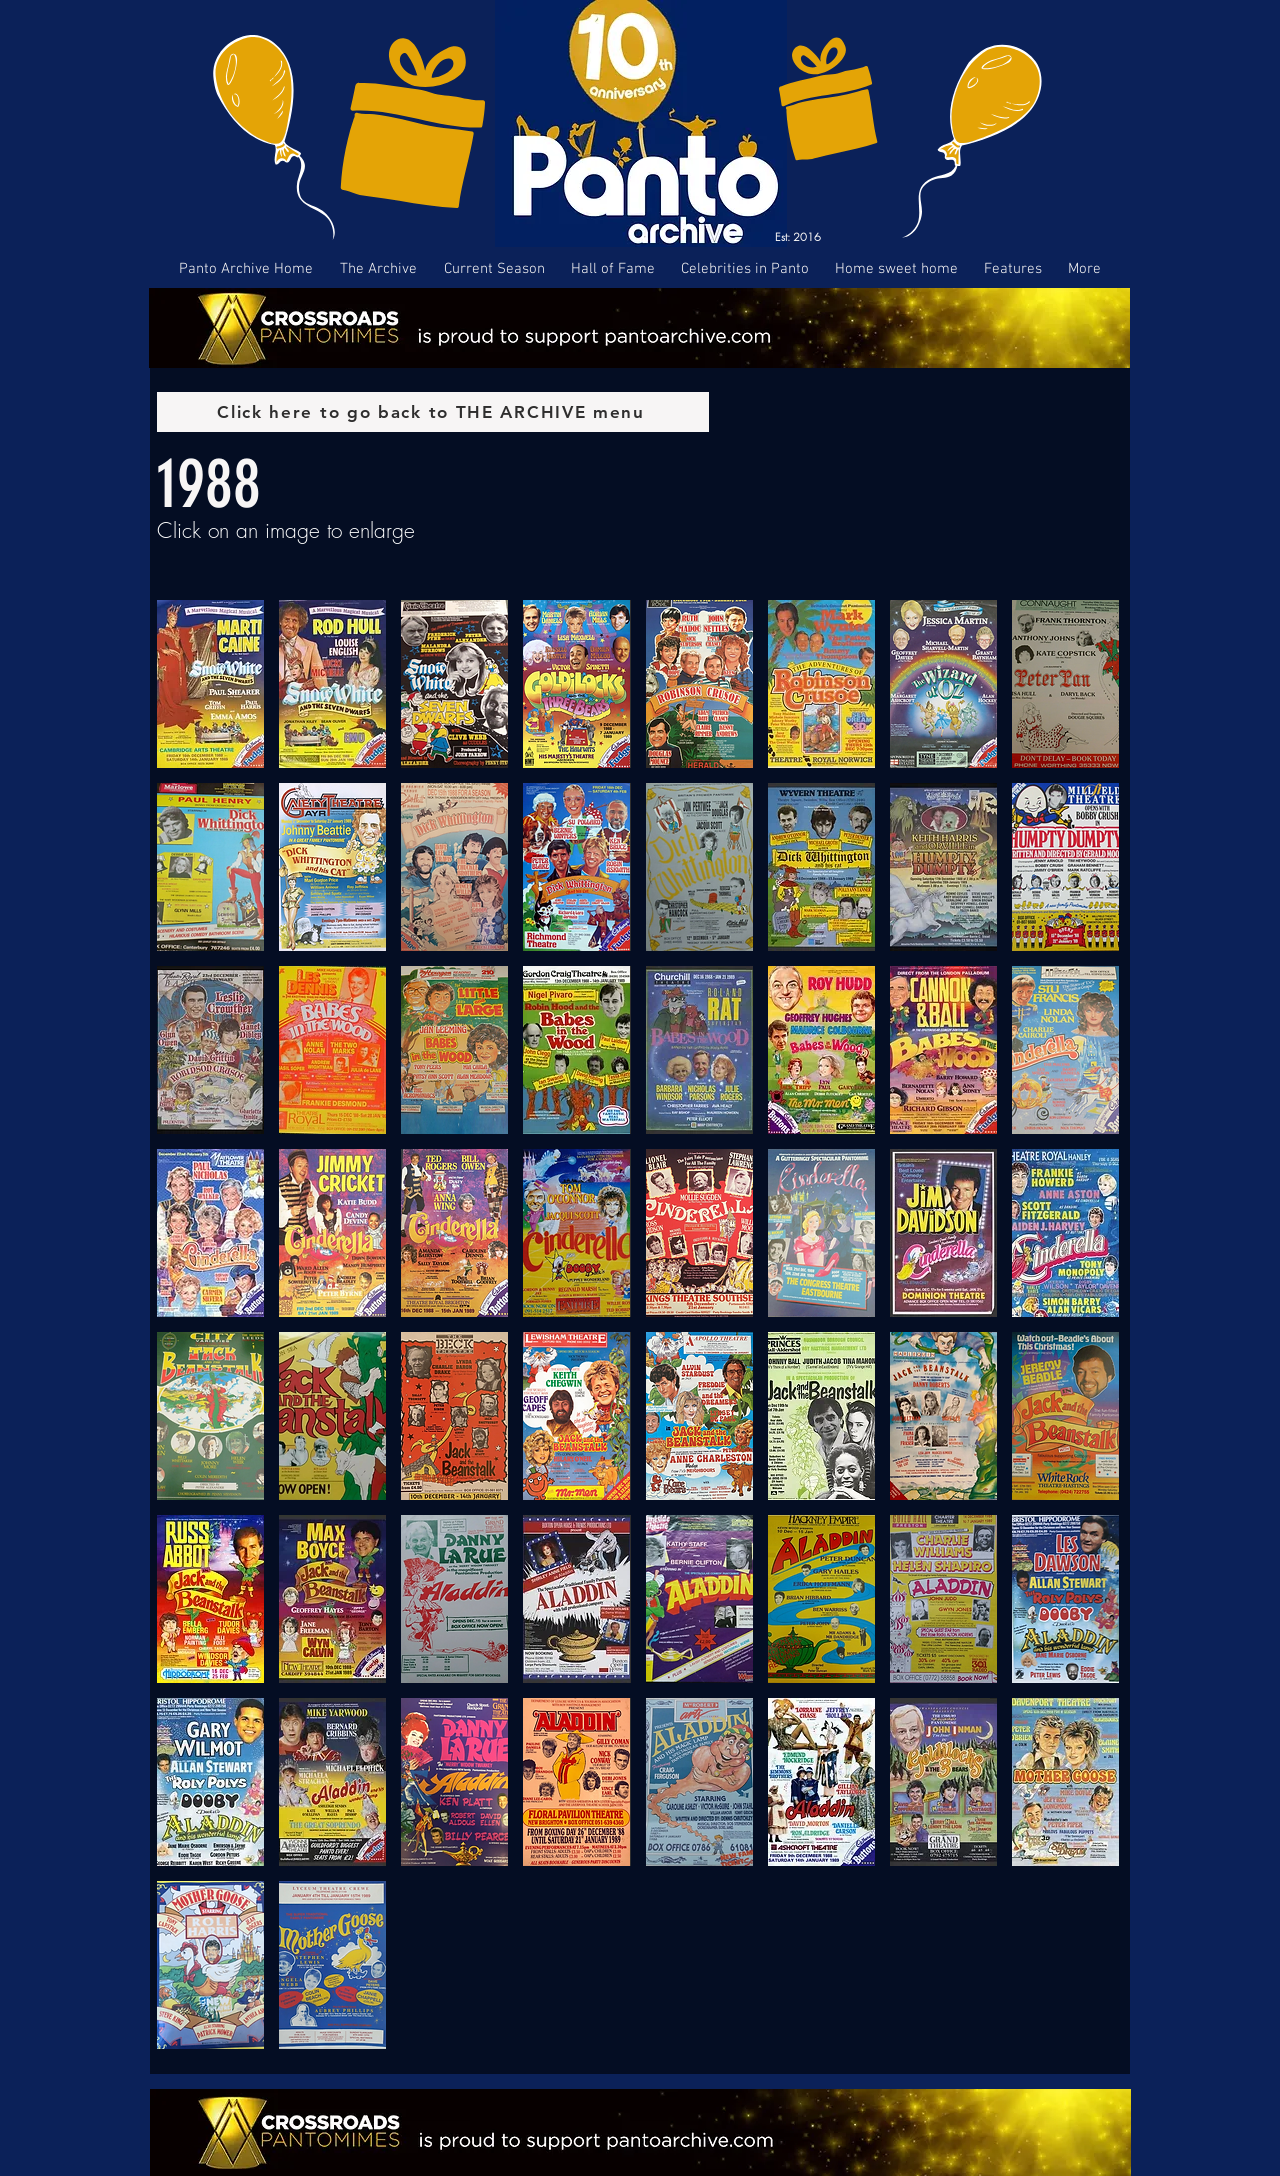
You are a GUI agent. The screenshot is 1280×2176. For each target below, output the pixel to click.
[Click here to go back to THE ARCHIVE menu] (433, 412)
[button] (210, 684)
